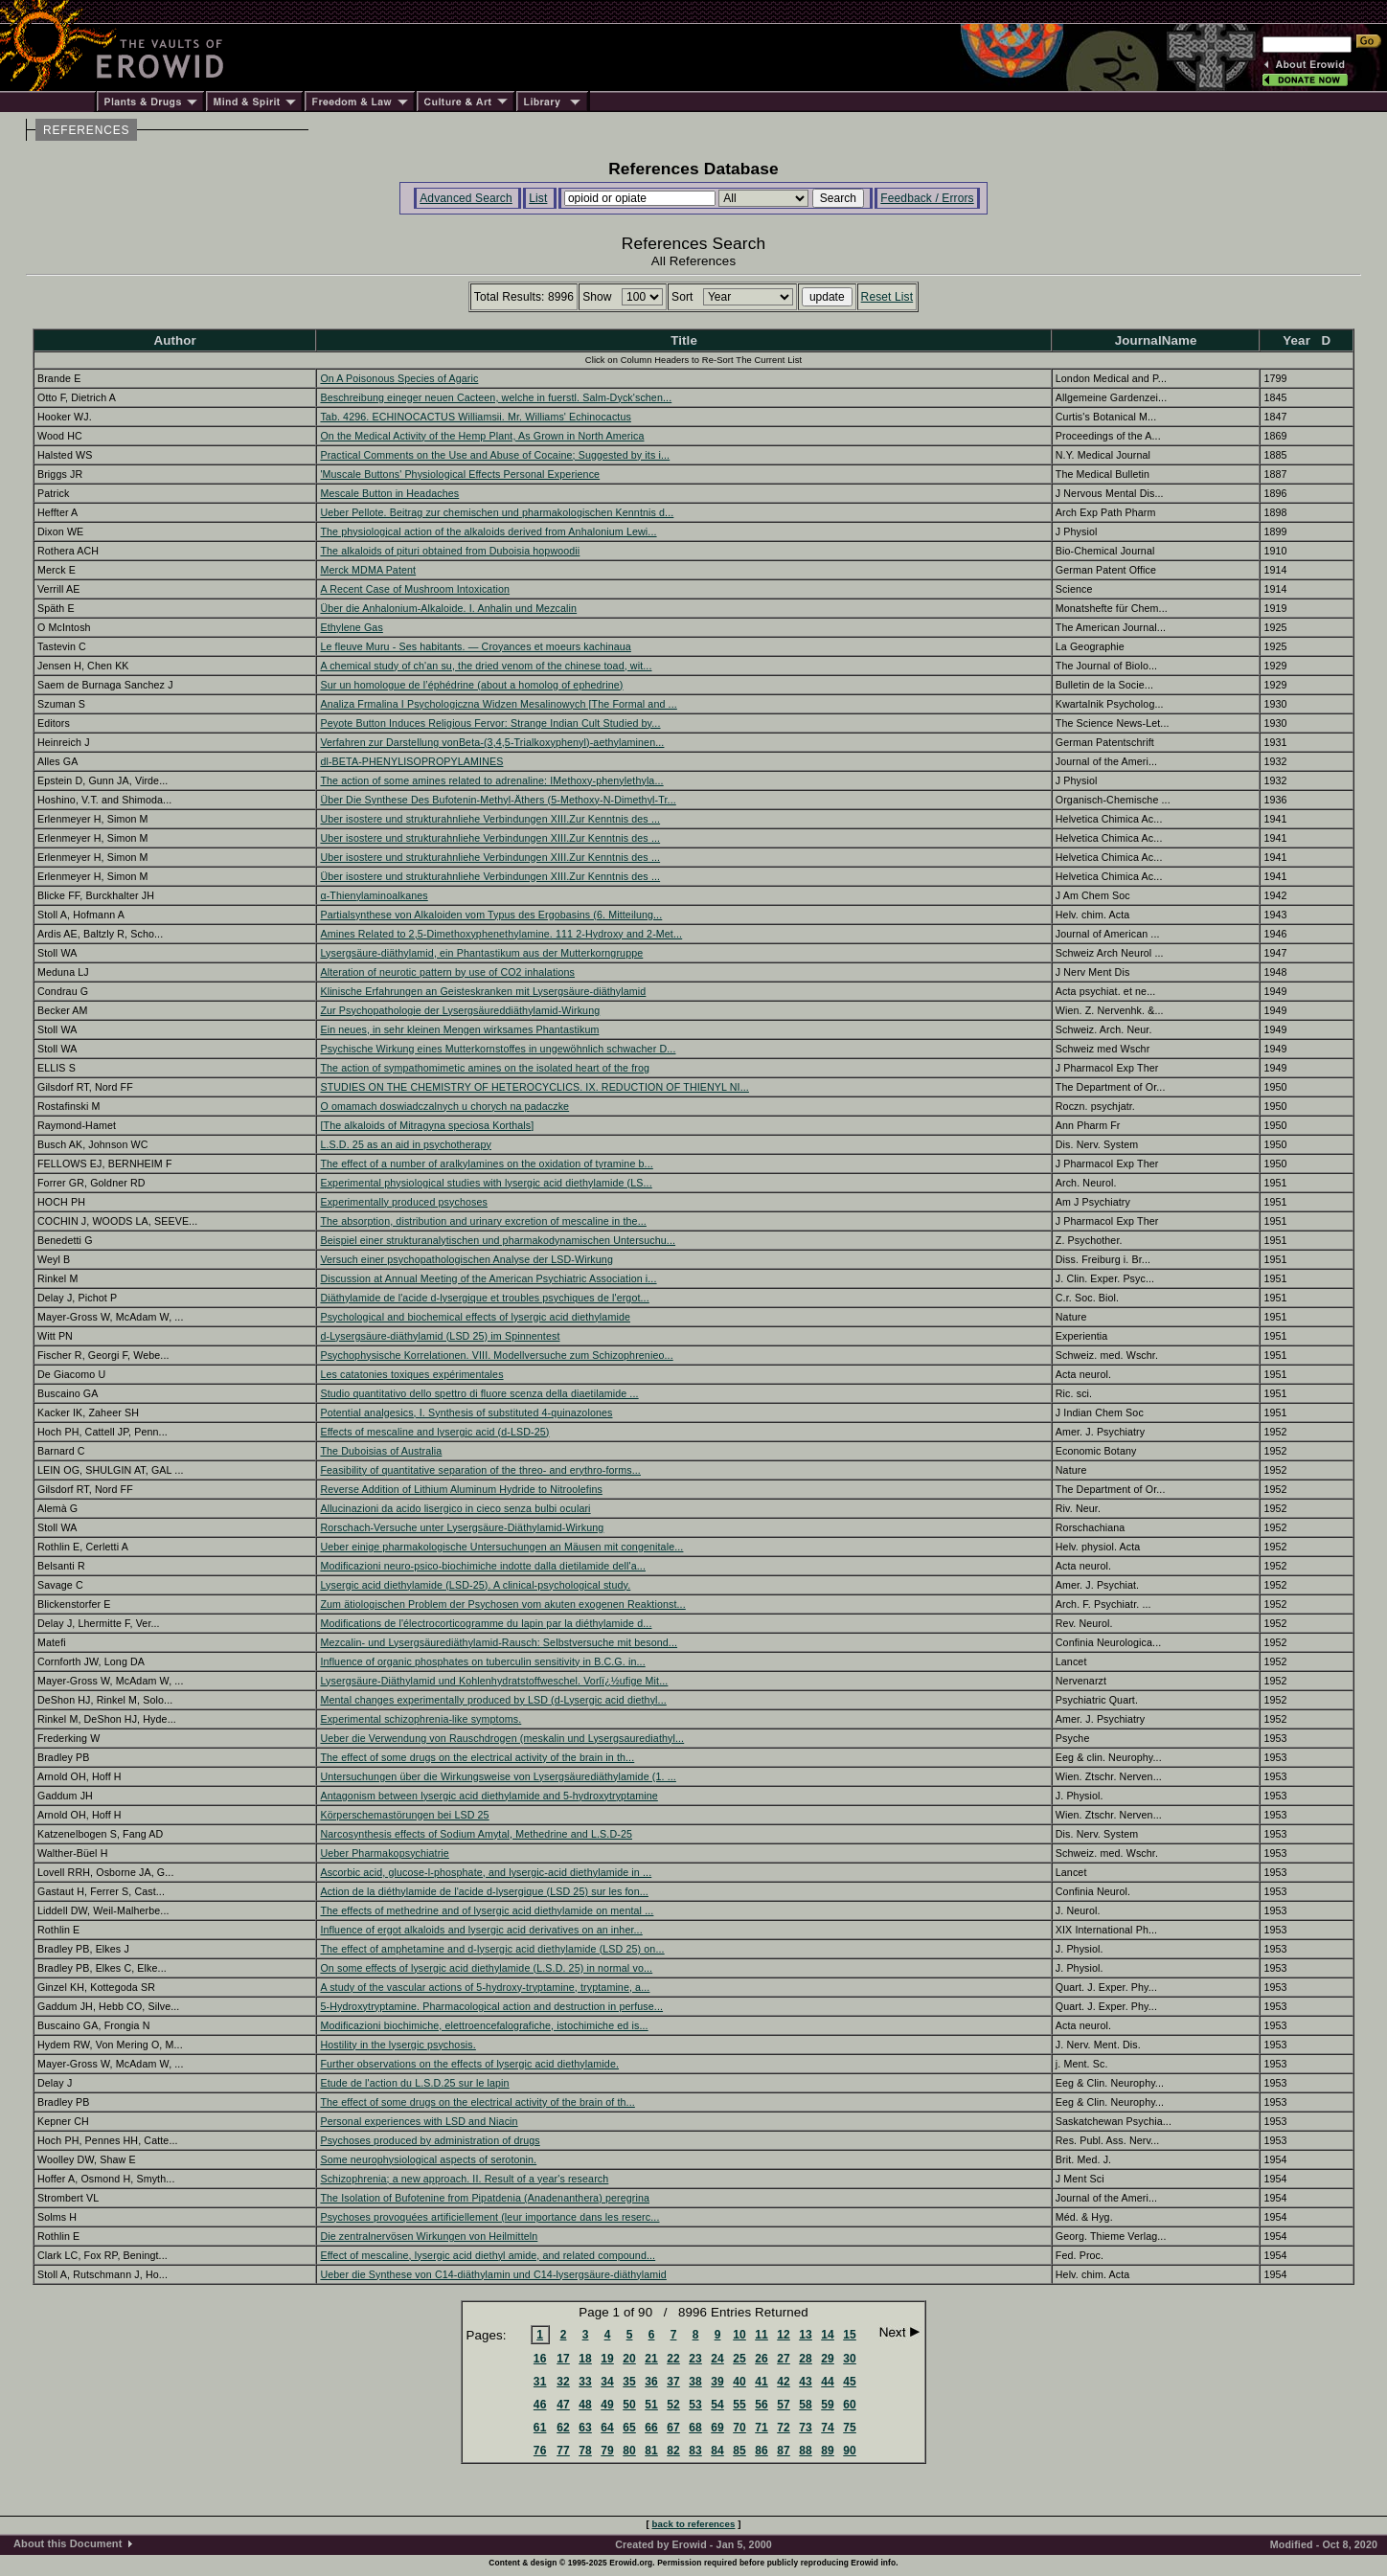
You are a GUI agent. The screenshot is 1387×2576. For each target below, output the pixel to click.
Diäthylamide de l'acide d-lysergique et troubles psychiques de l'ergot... (484, 1297)
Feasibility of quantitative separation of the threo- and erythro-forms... (480, 1470)
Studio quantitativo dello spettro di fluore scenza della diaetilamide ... (479, 1393)
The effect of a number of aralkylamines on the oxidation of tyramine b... (486, 1163)
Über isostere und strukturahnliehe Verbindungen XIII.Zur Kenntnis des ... (490, 876)
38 (695, 2381)
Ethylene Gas (351, 627)
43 (805, 2381)
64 (607, 2427)
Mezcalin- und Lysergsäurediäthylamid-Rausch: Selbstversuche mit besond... (498, 1642)
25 (739, 2358)
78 (585, 2450)
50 (629, 2404)
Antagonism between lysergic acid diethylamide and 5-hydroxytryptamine (488, 1795)
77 (563, 2450)
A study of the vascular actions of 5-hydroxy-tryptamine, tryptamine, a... (484, 1987)
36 (651, 2381)
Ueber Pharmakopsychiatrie (384, 1853)
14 (827, 2334)
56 (761, 2404)
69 (717, 2427)
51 (651, 2404)
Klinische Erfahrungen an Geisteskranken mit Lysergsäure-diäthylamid (483, 991)
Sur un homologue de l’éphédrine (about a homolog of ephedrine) (471, 684)
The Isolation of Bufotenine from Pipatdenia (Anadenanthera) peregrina (484, 2197)
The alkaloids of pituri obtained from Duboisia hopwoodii (450, 550)
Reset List (887, 297)
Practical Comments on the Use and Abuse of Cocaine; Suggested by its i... (495, 455)
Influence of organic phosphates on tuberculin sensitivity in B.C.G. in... (482, 1661)
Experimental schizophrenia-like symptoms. (420, 1719)
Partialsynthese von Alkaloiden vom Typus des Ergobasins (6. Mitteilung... (491, 914)
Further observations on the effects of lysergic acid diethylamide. (469, 2063)
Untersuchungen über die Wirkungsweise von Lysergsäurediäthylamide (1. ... (497, 1776)
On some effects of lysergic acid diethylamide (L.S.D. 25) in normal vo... (486, 1968)
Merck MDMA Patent (368, 570)
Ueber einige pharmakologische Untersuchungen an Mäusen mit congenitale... (501, 1546)
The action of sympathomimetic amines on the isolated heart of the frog (484, 1067)
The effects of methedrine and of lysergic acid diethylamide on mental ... (486, 1910)
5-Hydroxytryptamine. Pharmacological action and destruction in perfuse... (491, 2006)
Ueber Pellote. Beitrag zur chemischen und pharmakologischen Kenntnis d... (496, 512)
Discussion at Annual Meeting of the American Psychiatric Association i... (488, 1278)
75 (849, 2427)
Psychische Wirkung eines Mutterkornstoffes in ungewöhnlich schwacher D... (497, 1048)
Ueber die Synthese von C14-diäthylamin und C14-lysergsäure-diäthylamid (493, 2274)
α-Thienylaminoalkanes (373, 895)
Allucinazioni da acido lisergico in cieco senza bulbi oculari (455, 1508)
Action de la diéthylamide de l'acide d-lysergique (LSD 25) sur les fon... (484, 1891)
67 (673, 2427)
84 (717, 2450)
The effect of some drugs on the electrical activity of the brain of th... (477, 2102)
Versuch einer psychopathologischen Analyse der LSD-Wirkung (466, 1259)
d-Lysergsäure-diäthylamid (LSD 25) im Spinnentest (439, 1336)
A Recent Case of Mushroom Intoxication (415, 589)
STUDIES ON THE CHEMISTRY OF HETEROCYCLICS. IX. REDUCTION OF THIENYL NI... (534, 1087)
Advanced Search (466, 198)
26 (761, 2358)
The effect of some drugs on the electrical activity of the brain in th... (477, 1757)
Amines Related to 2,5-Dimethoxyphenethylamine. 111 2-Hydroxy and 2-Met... (501, 933)
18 (585, 2358)
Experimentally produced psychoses (404, 1202)
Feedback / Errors (926, 198)
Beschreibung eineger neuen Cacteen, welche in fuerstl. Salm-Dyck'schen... (495, 397)
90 (849, 2450)
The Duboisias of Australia (381, 1451)
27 (783, 2358)
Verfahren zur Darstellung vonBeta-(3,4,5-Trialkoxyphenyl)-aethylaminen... (492, 742)
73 (805, 2427)
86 (761, 2450)
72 (783, 2427)
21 (651, 2358)
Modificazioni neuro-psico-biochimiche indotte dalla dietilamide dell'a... (483, 1565)
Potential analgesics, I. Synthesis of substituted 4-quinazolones (466, 1412)
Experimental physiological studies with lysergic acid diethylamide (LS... (485, 1182)
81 (651, 2450)
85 (739, 2450)
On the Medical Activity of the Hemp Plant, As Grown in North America (482, 435)
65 (629, 2427)
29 (827, 2358)
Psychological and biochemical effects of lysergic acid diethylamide (475, 1316)
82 (673, 2450)
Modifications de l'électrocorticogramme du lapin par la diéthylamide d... (485, 1623)
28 (805, 2358)
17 (563, 2358)
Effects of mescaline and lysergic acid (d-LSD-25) (434, 1431)
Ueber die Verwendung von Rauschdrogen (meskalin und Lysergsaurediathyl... (502, 1738)
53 (695, 2404)
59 (827, 2404)
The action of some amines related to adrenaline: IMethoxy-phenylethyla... (491, 780)
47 (563, 2404)
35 (629, 2381)
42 (783, 2381)
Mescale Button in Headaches (389, 493)
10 (739, 2334)
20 (629, 2358)
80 (629, 2450)
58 (805, 2404)
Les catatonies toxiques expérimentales (411, 1374)
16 (540, 2358)
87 (783, 2450)
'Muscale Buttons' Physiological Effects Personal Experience (460, 474)
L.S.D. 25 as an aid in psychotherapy (405, 1144)
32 (563, 2381)
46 (540, 2404)
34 (607, 2381)
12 (783, 2334)
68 (695, 2427)
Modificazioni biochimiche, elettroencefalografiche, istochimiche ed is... (484, 2025)
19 (607, 2358)
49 (607, 2404)
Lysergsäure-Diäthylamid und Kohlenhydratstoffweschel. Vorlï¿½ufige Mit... (494, 1680)
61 (540, 2427)
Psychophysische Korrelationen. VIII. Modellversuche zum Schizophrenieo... (496, 1355)
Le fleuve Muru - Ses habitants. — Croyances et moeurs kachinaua (475, 646)
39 (717, 2381)
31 (540, 2381)
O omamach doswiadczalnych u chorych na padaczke (444, 1106)
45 (849, 2381)
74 (827, 2427)
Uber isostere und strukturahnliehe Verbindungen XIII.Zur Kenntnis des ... (490, 819)
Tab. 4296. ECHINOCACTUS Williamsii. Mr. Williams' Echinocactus (475, 416)
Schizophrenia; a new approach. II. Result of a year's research (464, 2178)
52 (673, 2404)
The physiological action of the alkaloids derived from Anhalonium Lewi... (488, 531)
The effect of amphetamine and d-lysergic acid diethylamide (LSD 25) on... (492, 1949)
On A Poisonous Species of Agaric (399, 378)
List (538, 198)
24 (717, 2358)
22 (673, 2358)
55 (739, 2404)
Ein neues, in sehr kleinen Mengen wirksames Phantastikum (459, 1029)
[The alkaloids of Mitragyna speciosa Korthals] (427, 1125)
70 (739, 2427)
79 (607, 2450)
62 (563, 2427)
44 (827, 2381)
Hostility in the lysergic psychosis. (397, 2044)
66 (651, 2427)
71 (761, 2427)
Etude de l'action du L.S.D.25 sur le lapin (414, 2083)
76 (540, 2450)
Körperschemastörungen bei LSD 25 (404, 1814)
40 (739, 2381)
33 (585, 2381)
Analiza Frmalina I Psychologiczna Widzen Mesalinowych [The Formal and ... (498, 704)
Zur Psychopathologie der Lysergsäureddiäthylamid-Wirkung (460, 1010)
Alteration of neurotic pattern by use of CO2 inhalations (447, 972)
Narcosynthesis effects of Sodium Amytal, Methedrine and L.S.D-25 (476, 1834)
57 (783, 2404)
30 (849, 2358)
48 (585, 2404)
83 (695, 2450)
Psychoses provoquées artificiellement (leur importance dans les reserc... (489, 2217)
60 (849, 2404)
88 (805, 2450)
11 (761, 2334)
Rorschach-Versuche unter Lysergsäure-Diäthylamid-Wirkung (461, 1527)
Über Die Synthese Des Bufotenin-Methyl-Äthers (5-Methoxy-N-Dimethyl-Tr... (497, 799)
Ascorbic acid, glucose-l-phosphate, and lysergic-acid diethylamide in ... (485, 1872)
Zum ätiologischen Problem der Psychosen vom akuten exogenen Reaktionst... (502, 1604)
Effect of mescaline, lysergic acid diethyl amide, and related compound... (487, 2255)
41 (761, 2381)
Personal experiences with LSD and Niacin (418, 2121)
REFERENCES (86, 130)
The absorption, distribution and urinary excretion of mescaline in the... (483, 1221)
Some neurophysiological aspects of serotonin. (428, 2159)
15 (849, 2334)
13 (805, 2334)
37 (673, 2381)
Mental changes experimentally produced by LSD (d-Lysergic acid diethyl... (493, 1700)
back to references (694, 2524)
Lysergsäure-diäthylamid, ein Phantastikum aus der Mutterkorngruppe (481, 953)
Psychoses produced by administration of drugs (429, 2140)
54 (717, 2404)
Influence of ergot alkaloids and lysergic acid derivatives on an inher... (481, 1929)
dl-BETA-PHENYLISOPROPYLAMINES (411, 761)
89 (827, 2450)
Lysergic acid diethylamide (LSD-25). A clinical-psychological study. (475, 1585)
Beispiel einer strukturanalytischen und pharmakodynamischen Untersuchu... (497, 1240)
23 (695, 2358)
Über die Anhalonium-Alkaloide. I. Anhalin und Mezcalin (448, 608)
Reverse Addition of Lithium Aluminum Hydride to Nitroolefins (461, 1489)
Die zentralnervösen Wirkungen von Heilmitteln (428, 2236)
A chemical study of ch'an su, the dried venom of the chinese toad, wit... (485, 665)
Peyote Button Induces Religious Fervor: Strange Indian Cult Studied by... (490, 723)
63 (585, 2427)
